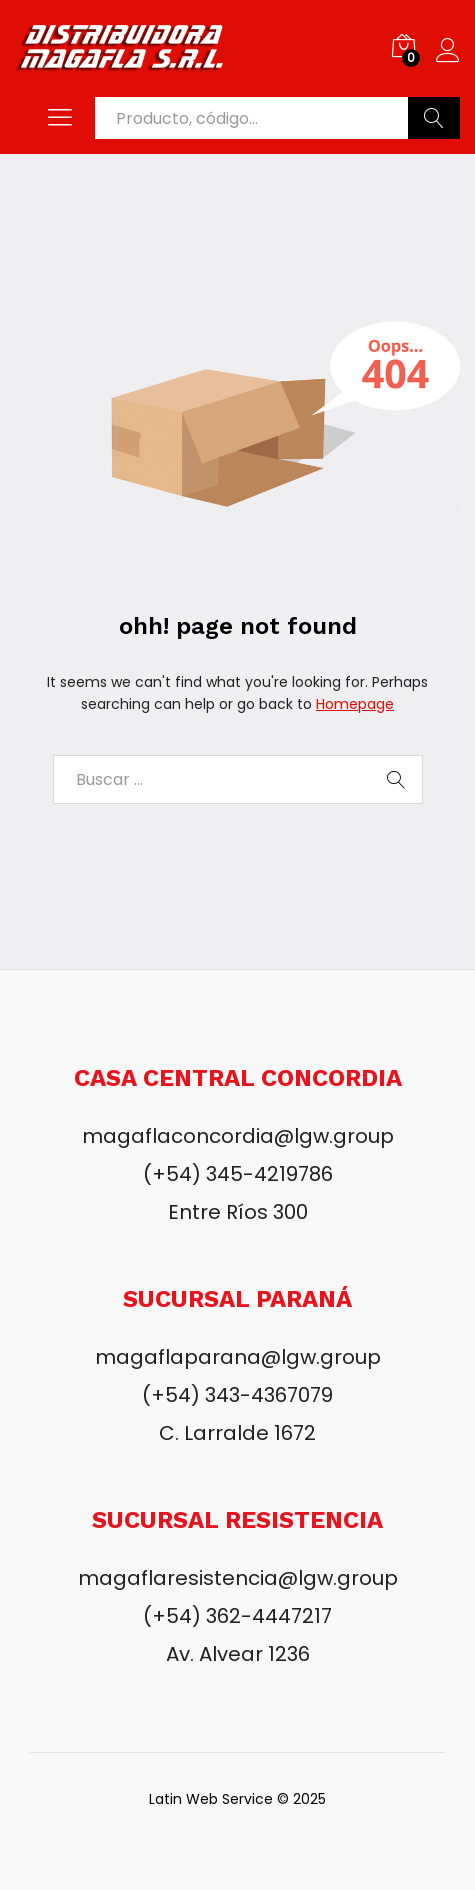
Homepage (355, 704)
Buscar (434, 118)
